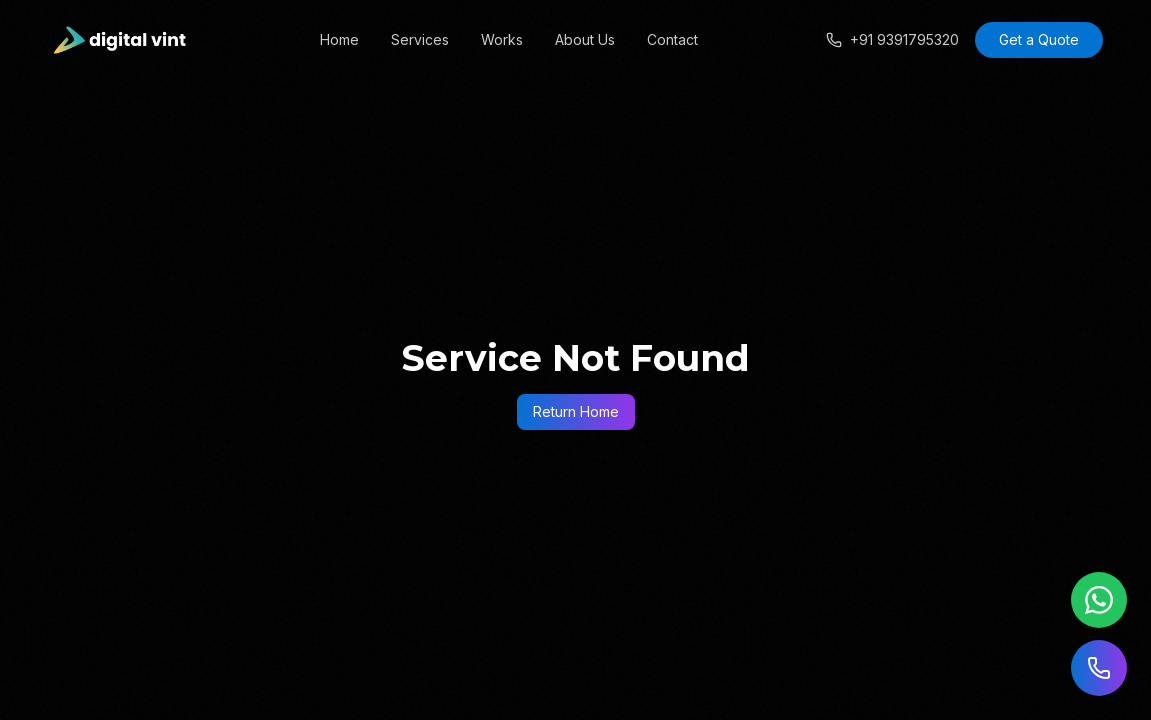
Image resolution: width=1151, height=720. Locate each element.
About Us (585, 39)
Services (420, 39)
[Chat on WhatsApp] (1099, 600)
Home (339, 39)
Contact (672, 39)
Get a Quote (1039, 39)
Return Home (576, 411)
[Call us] (1099, 668)
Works (502, 39)
